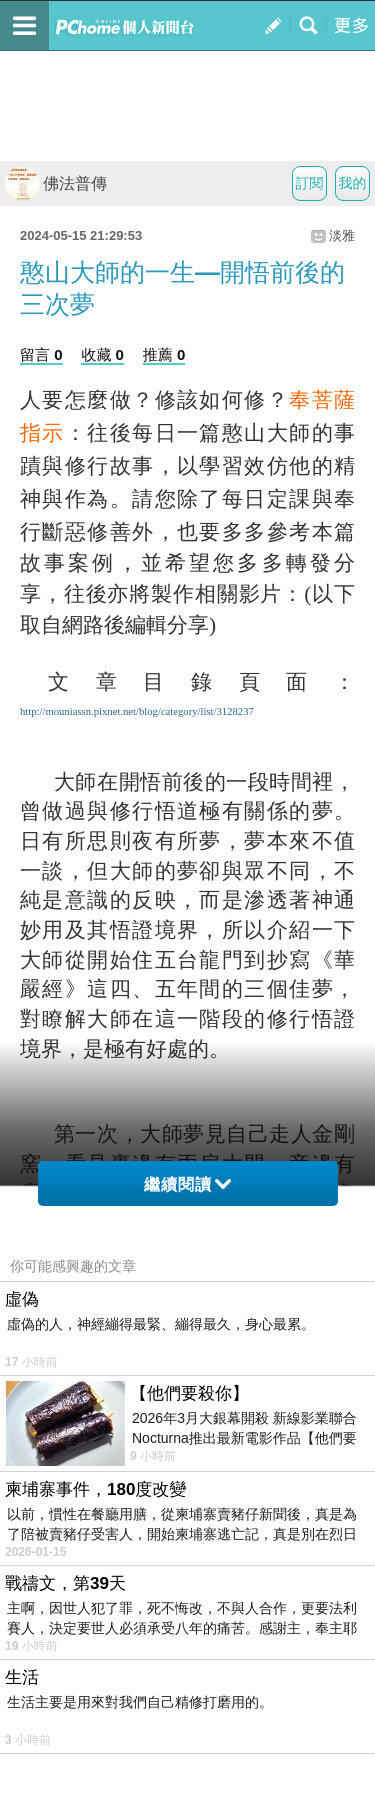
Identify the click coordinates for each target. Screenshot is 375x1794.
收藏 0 (102, 354)
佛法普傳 (56, 183)
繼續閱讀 (187, 1184)
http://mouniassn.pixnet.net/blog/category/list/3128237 (137, 711)
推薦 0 (164, 354)
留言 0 (41, 354)
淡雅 (342, 235)
